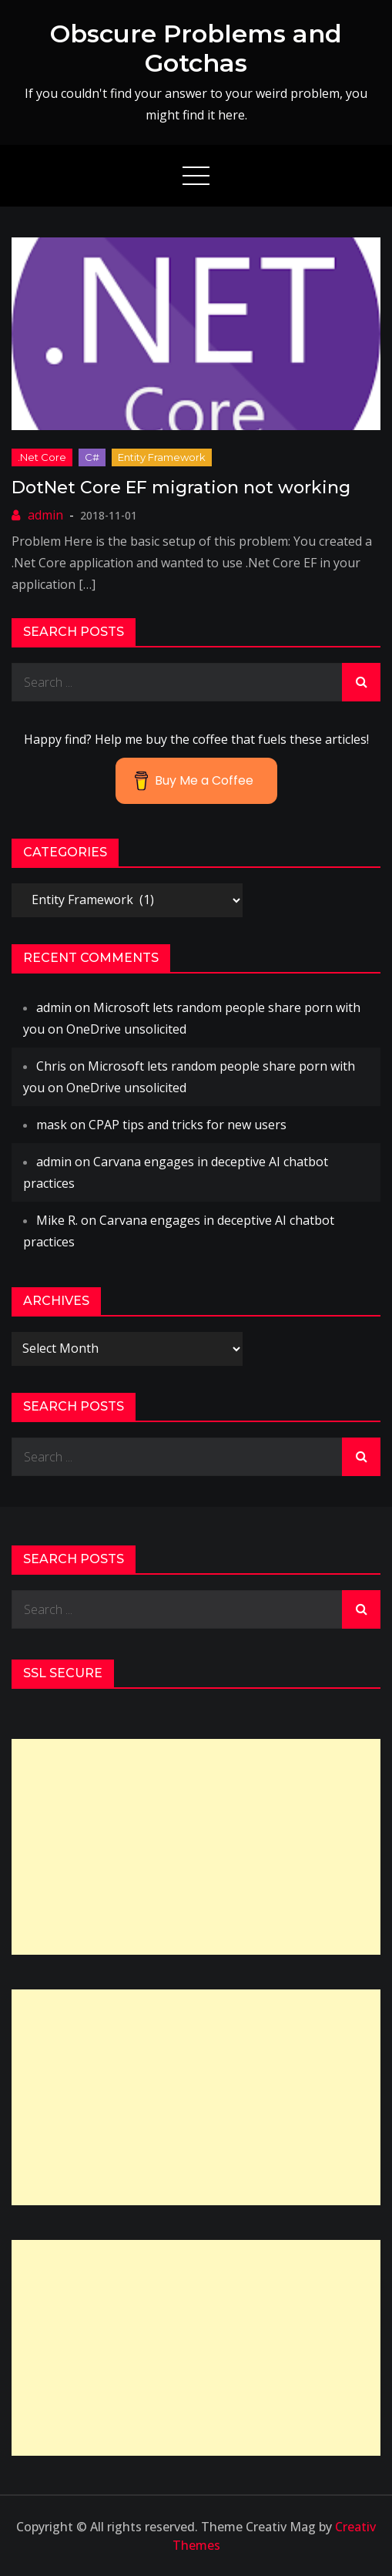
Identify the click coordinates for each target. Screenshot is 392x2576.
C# (92, 457)
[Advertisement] (196, 1847)
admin (45, 514)
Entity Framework (162, 457)
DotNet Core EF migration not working (181, 487)
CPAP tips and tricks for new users (187, 1124)
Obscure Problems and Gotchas (196, 48)
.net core (42, 457)
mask (51, 1124)
